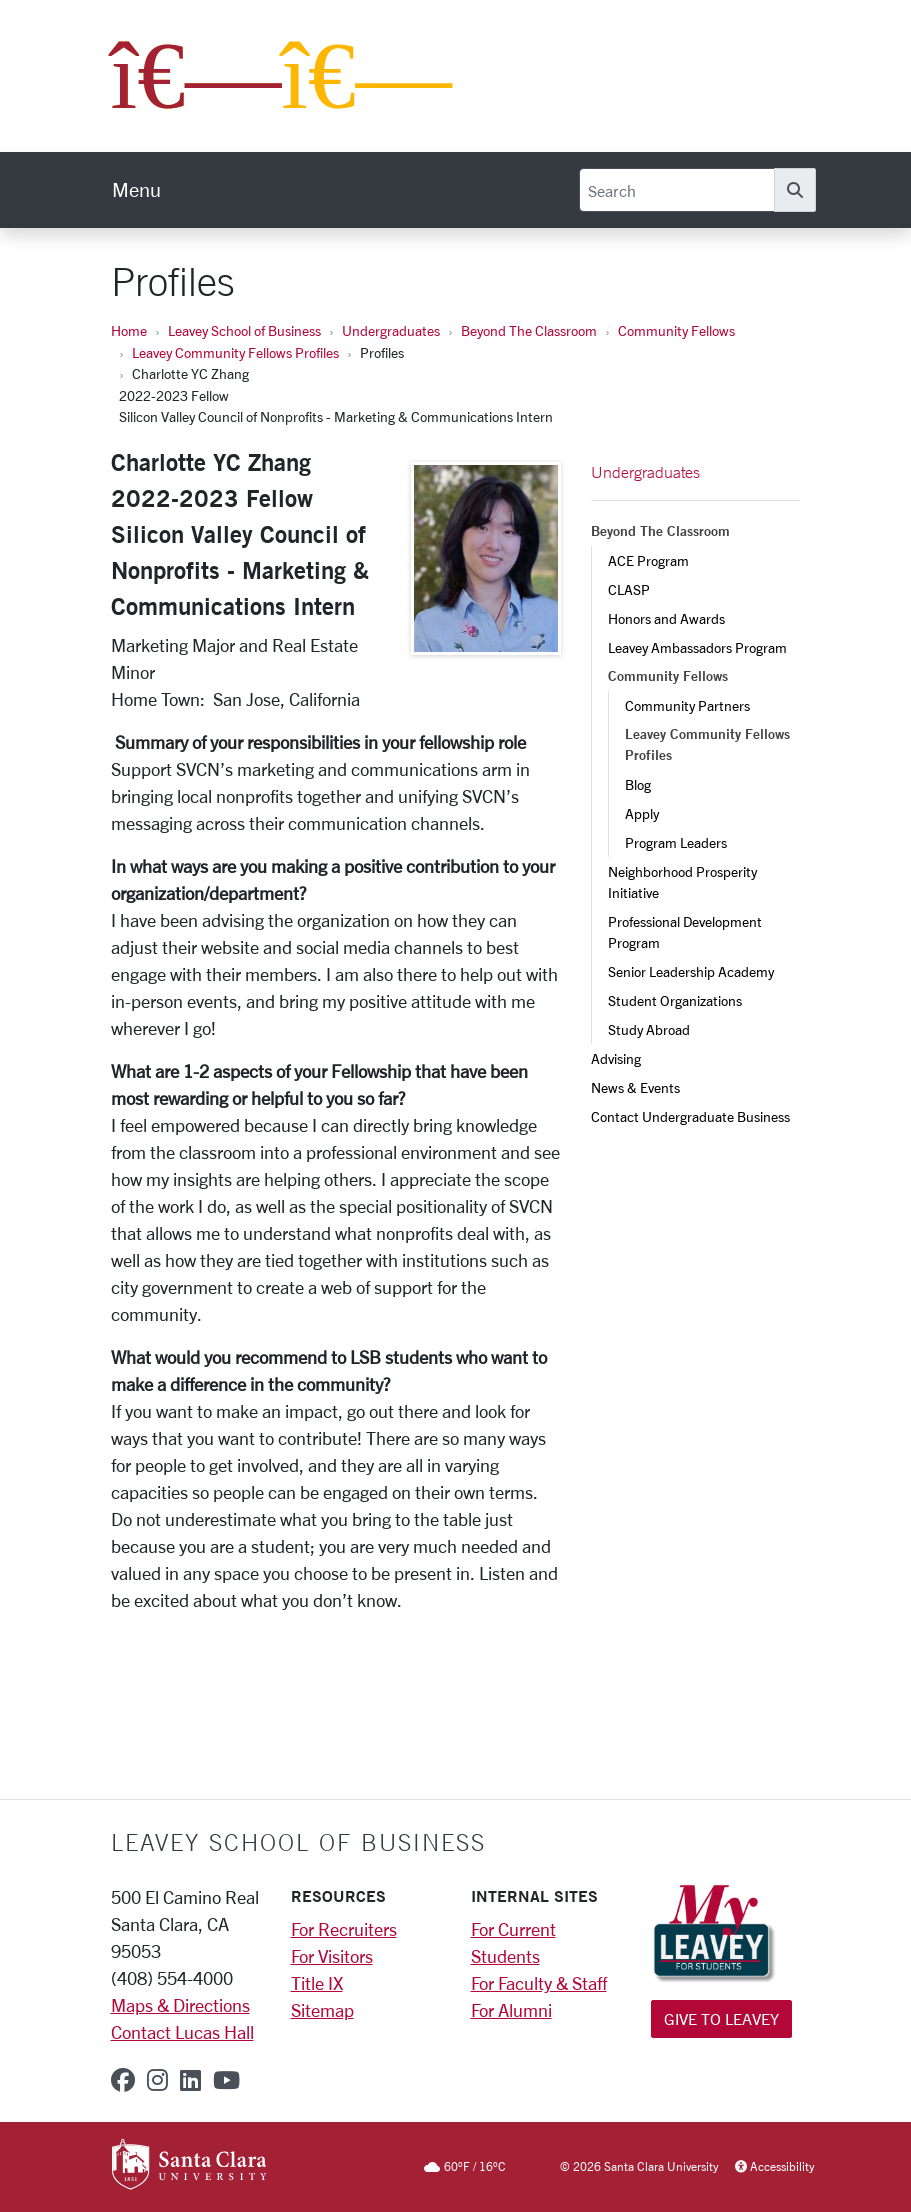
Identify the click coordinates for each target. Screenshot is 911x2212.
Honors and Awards (666, 618)
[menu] (136, 190)
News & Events (635, 1087)
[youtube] (226, 2080)
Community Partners (687, 705)
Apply (642, 813)
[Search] (677, 190)
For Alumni (511, 2010)
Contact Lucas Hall (182, 2032)
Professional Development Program (686, 932)
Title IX (317, 1983)
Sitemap (322, 2010)
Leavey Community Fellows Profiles (235, 352)
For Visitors (332, 1956)
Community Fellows (676, 330)
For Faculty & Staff (539, 1983)
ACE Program (648, 560)
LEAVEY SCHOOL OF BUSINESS (298, 1842)
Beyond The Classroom (529, 330)
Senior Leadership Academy (691, 971)
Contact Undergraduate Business (690, 1116)
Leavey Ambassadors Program (697, 647)
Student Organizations (675, 1000)
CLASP (629, 589)
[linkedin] (190, 2080)
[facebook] (123, 2080)
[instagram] (157, 2080)
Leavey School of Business (244, 330)
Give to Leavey (721, 2018)
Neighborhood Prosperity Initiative (684, 882)
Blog (638, 784)
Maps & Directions (180, 2005)
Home (129, 330)
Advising (616, 1058)
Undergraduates (391, 330)
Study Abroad (649, 1029)
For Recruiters (344, 1929)
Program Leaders (676, 842)
